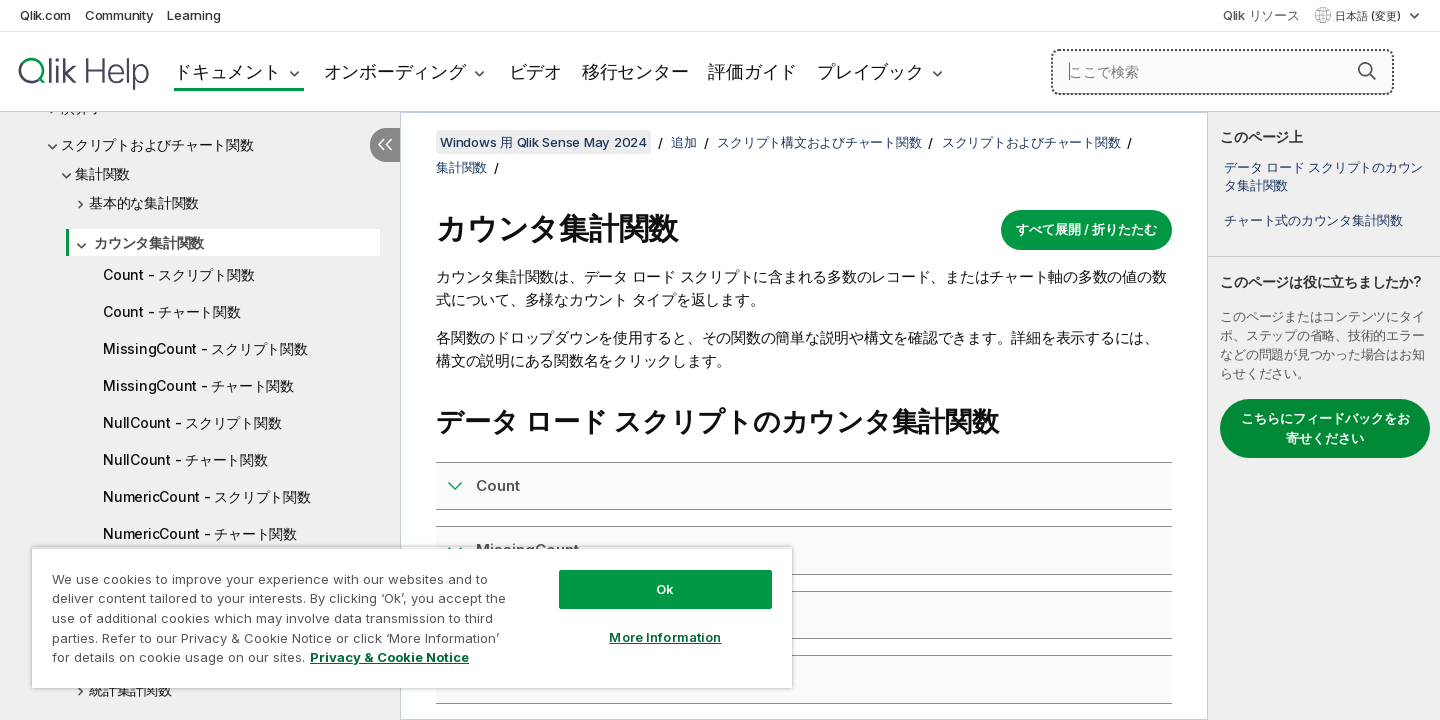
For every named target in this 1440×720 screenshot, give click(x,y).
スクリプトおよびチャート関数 (157, 144)
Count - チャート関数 (172, 311)
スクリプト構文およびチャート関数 (819, 142)
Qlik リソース (1261, 15)
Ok (665, 589)
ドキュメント (227, 71)
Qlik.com (45, 15)
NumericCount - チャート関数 (200, 533)
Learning (193, 15)
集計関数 (102, 173)
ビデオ (535, 71)
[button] (1367, 71)
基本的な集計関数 (144, 202)
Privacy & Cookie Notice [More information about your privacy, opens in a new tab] (389, 657)
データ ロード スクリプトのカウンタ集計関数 (1323, 176)
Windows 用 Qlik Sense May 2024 (543, 142)
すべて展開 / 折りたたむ (1086, 229)
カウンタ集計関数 (149, 242)
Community (119, 15)
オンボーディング (395, 71)
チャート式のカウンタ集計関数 (1313, 220)
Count (498, 485)
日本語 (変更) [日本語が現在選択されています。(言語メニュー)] (1369, 16)
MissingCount (527, 549)
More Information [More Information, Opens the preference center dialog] (665, 637)
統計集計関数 (130, 689)
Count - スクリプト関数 (178, 274)
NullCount (512, 614)
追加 (684, 142)
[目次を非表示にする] (385, 145)
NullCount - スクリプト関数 (192, 422)
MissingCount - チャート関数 (198, 385)
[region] (412, 617)
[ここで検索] (1222, 72)
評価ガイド (752, 71)
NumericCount (529, 678)
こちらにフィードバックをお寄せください (1325, 428)
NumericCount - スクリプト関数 (207, 496)
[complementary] (1324, 416)
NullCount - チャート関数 (185, 459)
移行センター (635, 71)
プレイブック (870, 71)
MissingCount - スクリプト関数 (205, 348)
